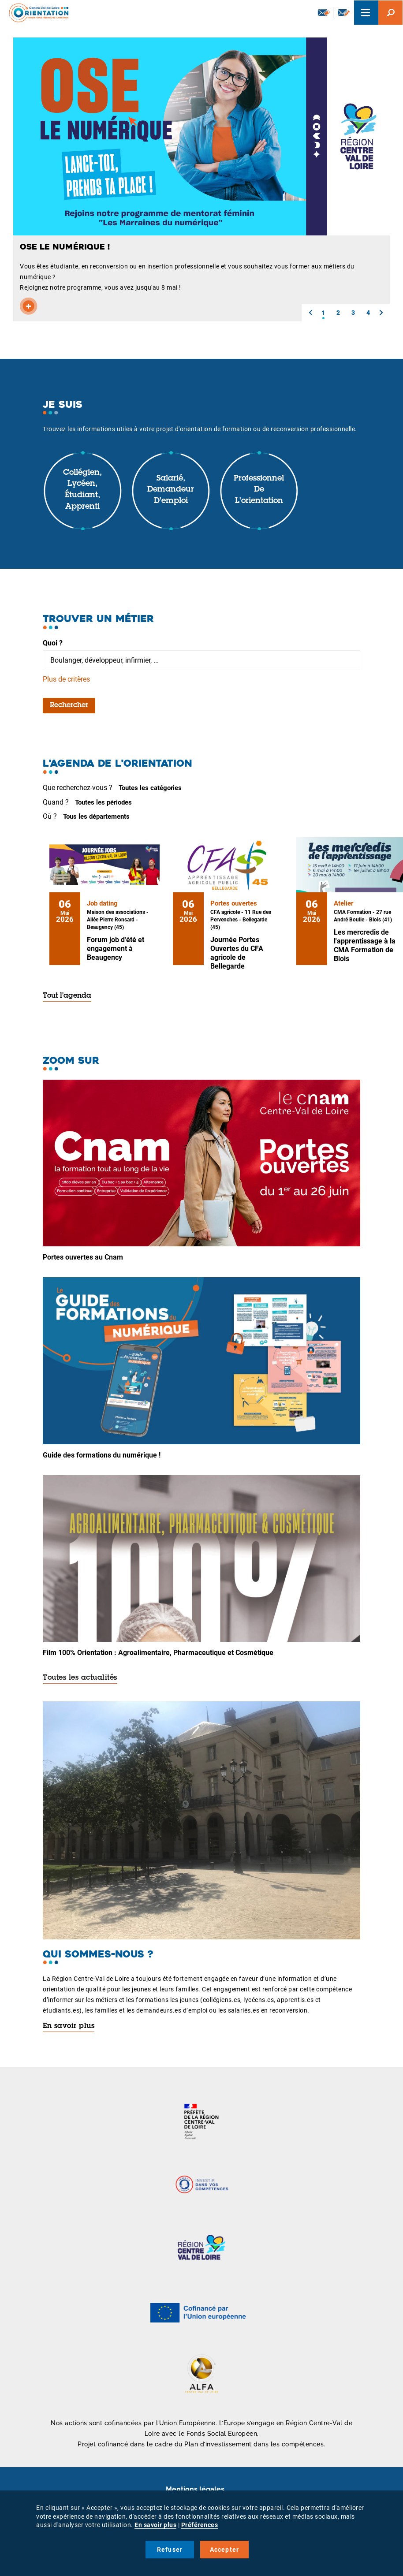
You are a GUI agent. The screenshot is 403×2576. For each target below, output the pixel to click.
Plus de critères (66, 679)
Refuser (170, 2549)
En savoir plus (68, 2026)
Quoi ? (53, 643)
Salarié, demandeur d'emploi (170, 490)
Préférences (199, 2524)
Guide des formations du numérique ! (101, 1455)
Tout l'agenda (67, 995)
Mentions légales (195, 2489)
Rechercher (69, 705)
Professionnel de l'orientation (259, 490)
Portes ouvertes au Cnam (83, 1257)
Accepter (224, 2549)
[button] (310, 312)
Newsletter (324, 12)
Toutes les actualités (80, 1677)
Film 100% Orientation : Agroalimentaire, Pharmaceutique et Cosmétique (158, 1652)
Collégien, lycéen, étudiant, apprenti (82, 490)
